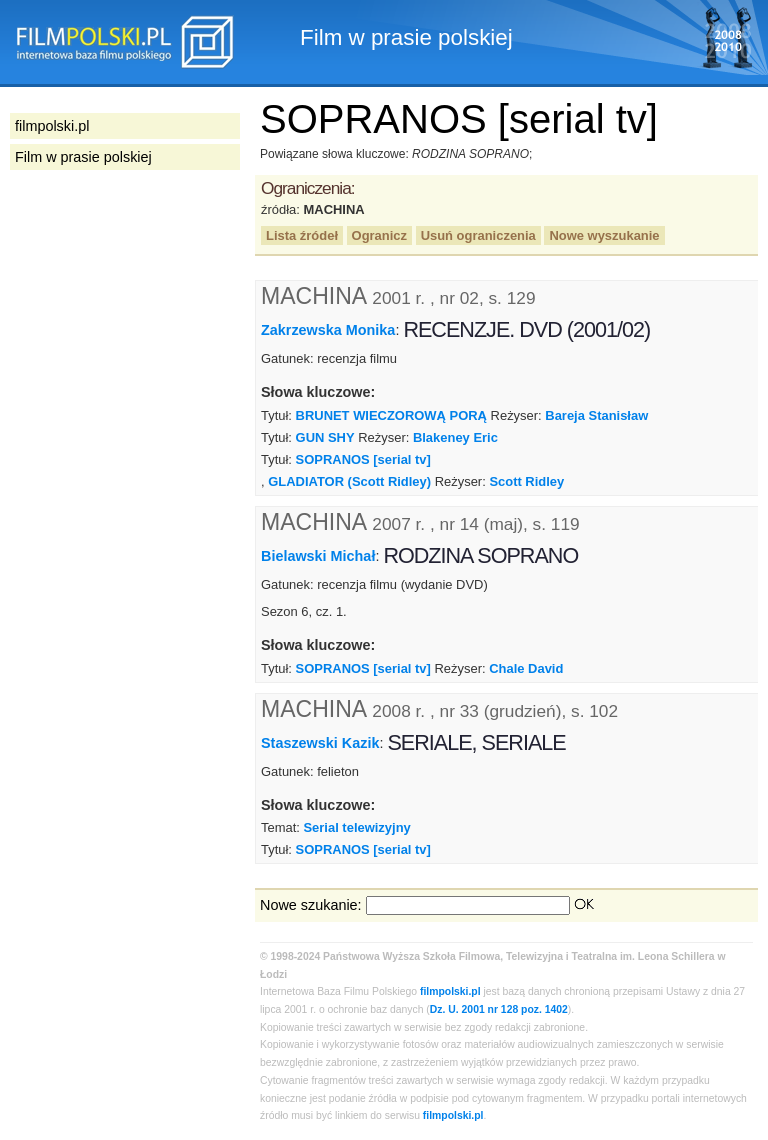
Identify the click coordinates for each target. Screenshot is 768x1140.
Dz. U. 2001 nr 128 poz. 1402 (499, 1009)
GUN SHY (325, 437)
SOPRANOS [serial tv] (363, 459)
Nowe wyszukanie (604, 235)
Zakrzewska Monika (328, 330)
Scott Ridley (526, 481)
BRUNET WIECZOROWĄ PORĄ (391, 415)
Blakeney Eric (455, 437)
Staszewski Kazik (320, 742)
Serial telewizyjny (356, 827)
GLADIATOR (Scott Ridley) (349, 481)
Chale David (526, 668)
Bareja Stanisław (596, 415)
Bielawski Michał (318, 556)
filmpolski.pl (450, 991)
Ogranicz (379, 235)
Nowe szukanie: (311, 905)
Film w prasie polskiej (83, 157)
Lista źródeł (302, 235)
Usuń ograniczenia (478, 235)
